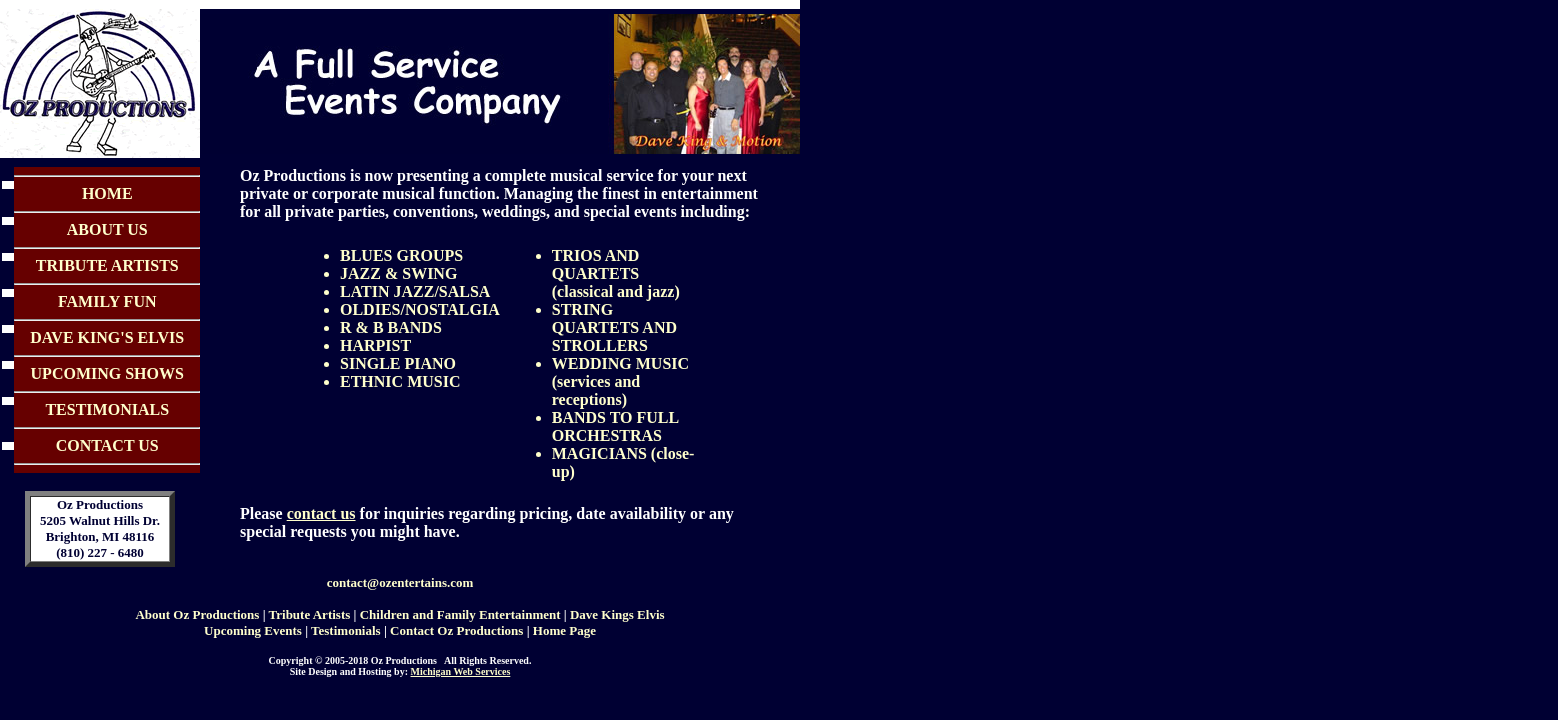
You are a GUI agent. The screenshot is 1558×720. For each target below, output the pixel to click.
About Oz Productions (197, 614)
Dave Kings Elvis (617, 614)
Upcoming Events (253, 630)
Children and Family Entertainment (460, 614)
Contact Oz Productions (456, 630)
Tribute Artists (310, 614)
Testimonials (346, 630)
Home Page (564, 630)
